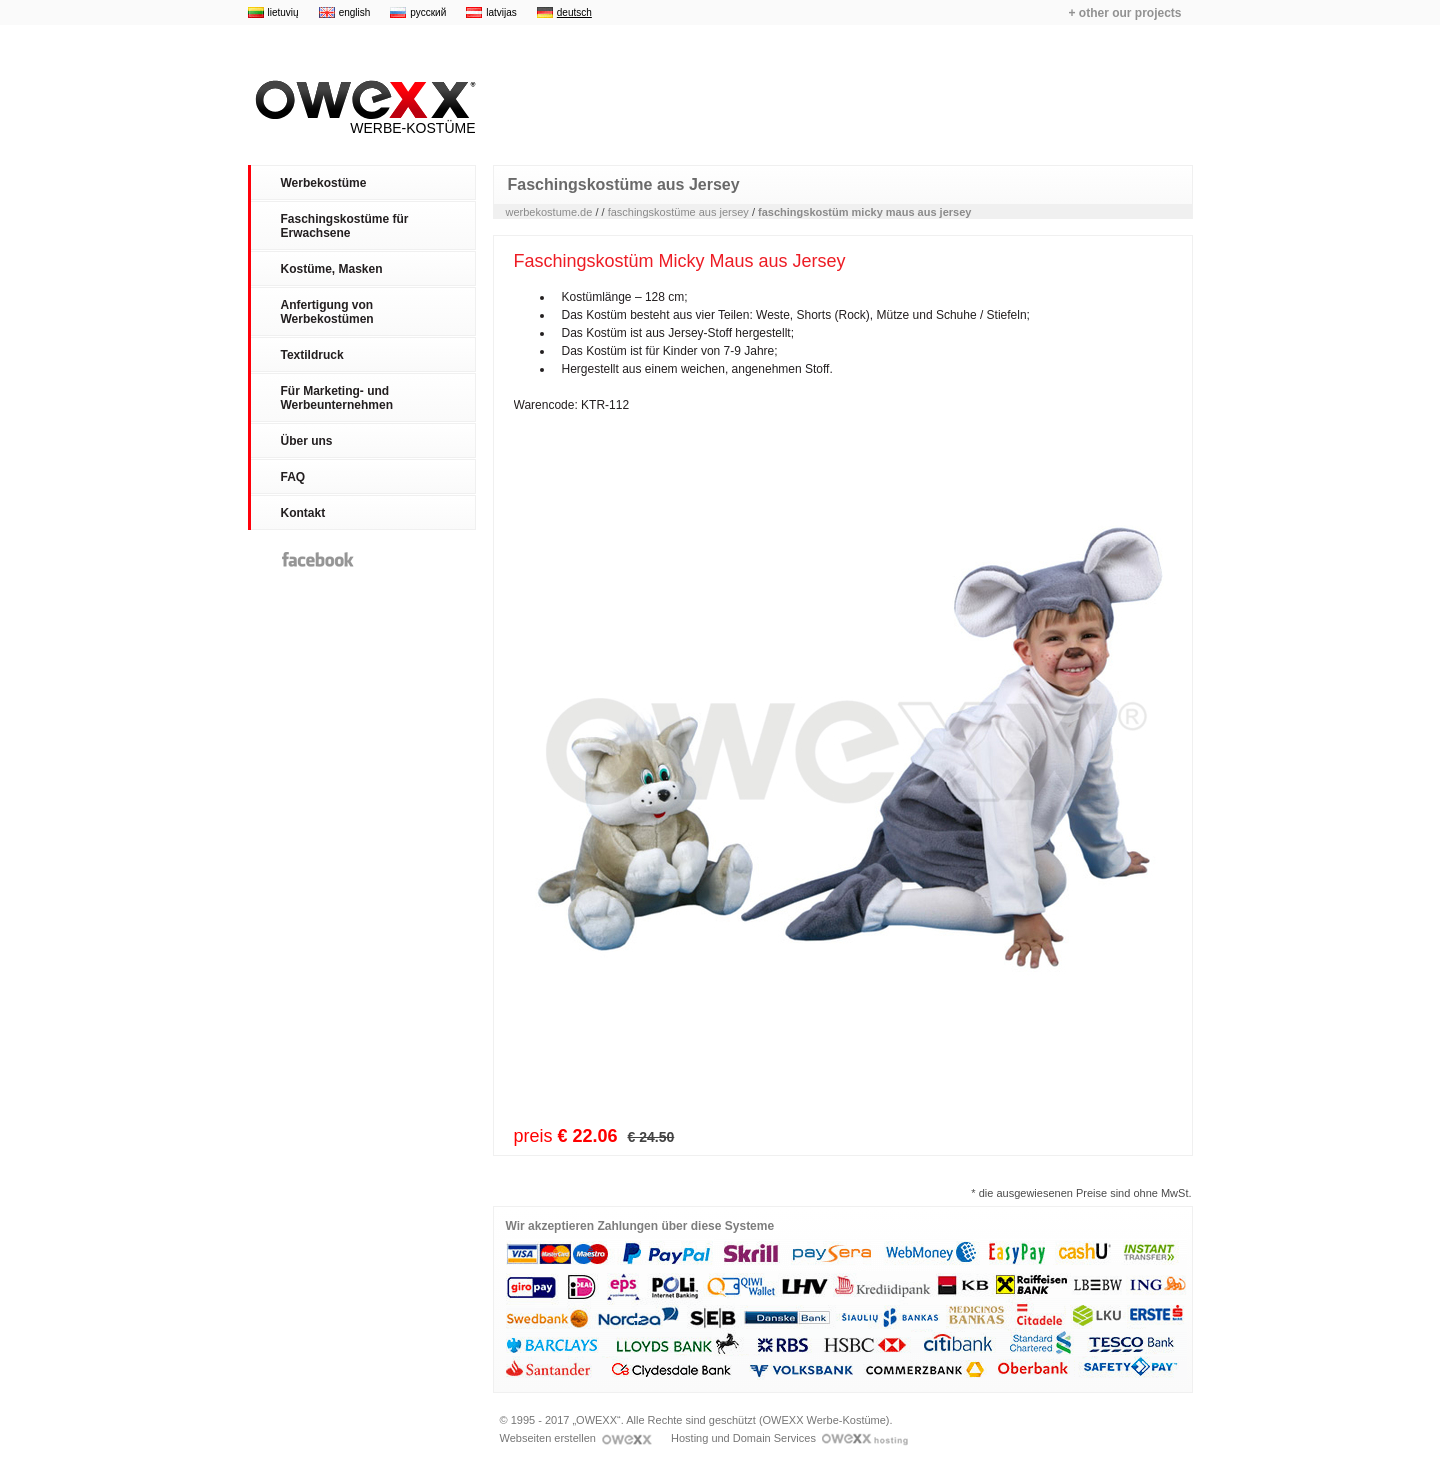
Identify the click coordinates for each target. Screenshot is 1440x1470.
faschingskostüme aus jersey (678, 212)
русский (428, 12)
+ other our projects (1124, 13)
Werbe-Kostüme (362, 108)
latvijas (501, 12)
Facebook (318, 559)
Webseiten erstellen (576, 1438)
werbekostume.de (549, 212)
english (355, 12)
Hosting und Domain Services (789, 1438)
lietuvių (283, 12)
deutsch (574, 12)
